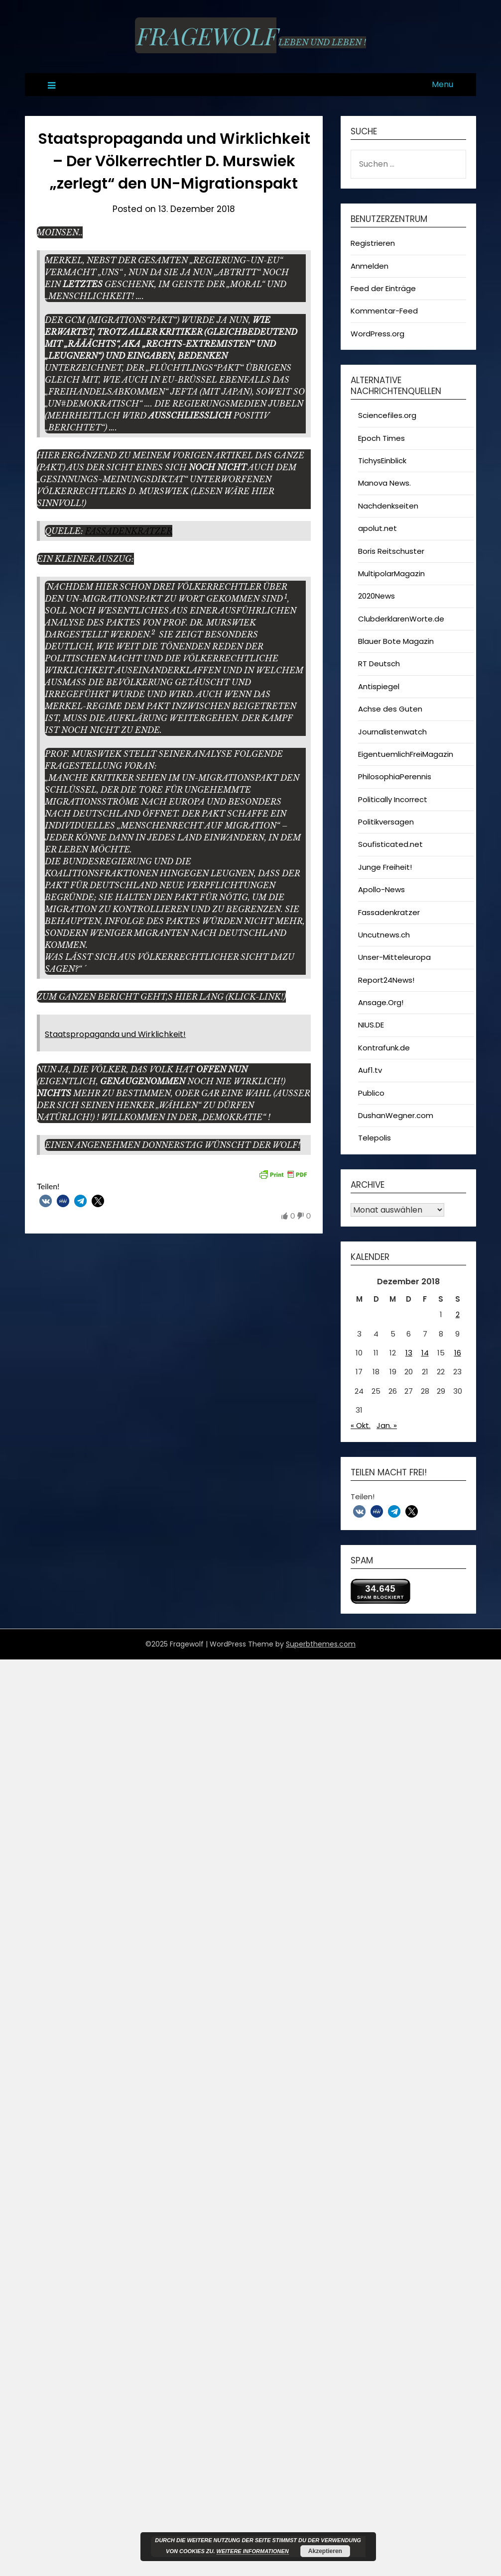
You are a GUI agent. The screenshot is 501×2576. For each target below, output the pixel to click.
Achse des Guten (390, 709)
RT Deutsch (379, 663)
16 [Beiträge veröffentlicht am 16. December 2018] (457, 1352)
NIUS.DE (371, 1025)
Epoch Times (381, 438)
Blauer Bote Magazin (396, 641)
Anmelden (369, 266)
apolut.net (377, 528)
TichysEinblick (382, 460)
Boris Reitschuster (391, 551)
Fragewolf (205, 35)
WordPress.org (377, 333)
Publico (371, 1093)
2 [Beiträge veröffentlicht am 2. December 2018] (458, 1314)
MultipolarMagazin (391, 573)
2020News (376, 596)
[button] (45, 1201)
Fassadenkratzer (128, 531)
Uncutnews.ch (384, 934)
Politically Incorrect (392, 799)
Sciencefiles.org (387, 415)
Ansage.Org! (380, 1002)
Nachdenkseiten (388, 506)
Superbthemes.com (321, 1644)
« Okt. (361, 1425)
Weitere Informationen (253, 2551)
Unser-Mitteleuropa (394, 957)
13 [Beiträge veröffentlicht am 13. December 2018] (408, 1352)
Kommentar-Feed (384, 311)
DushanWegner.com (395, 1115)
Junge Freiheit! (385, 867)
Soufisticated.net (390, 844)
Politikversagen (386, 822)
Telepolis (374, 1138)
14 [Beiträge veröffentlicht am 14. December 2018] (425, 1352)
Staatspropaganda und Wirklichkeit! (115, 1034)
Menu (442, 84)
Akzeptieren (325, 2551)
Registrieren (373, 243)
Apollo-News (381, 889)
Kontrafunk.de (384, 1047)
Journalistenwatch (392, 731)
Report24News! (386, 980)
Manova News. (384, 483)
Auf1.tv (370, 1070)
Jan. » (386, 1425)
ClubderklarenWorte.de (401, 619)
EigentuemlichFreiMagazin (405, 754)
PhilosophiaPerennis (394, 776)
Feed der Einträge (383, 288)
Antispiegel (378, 686)
